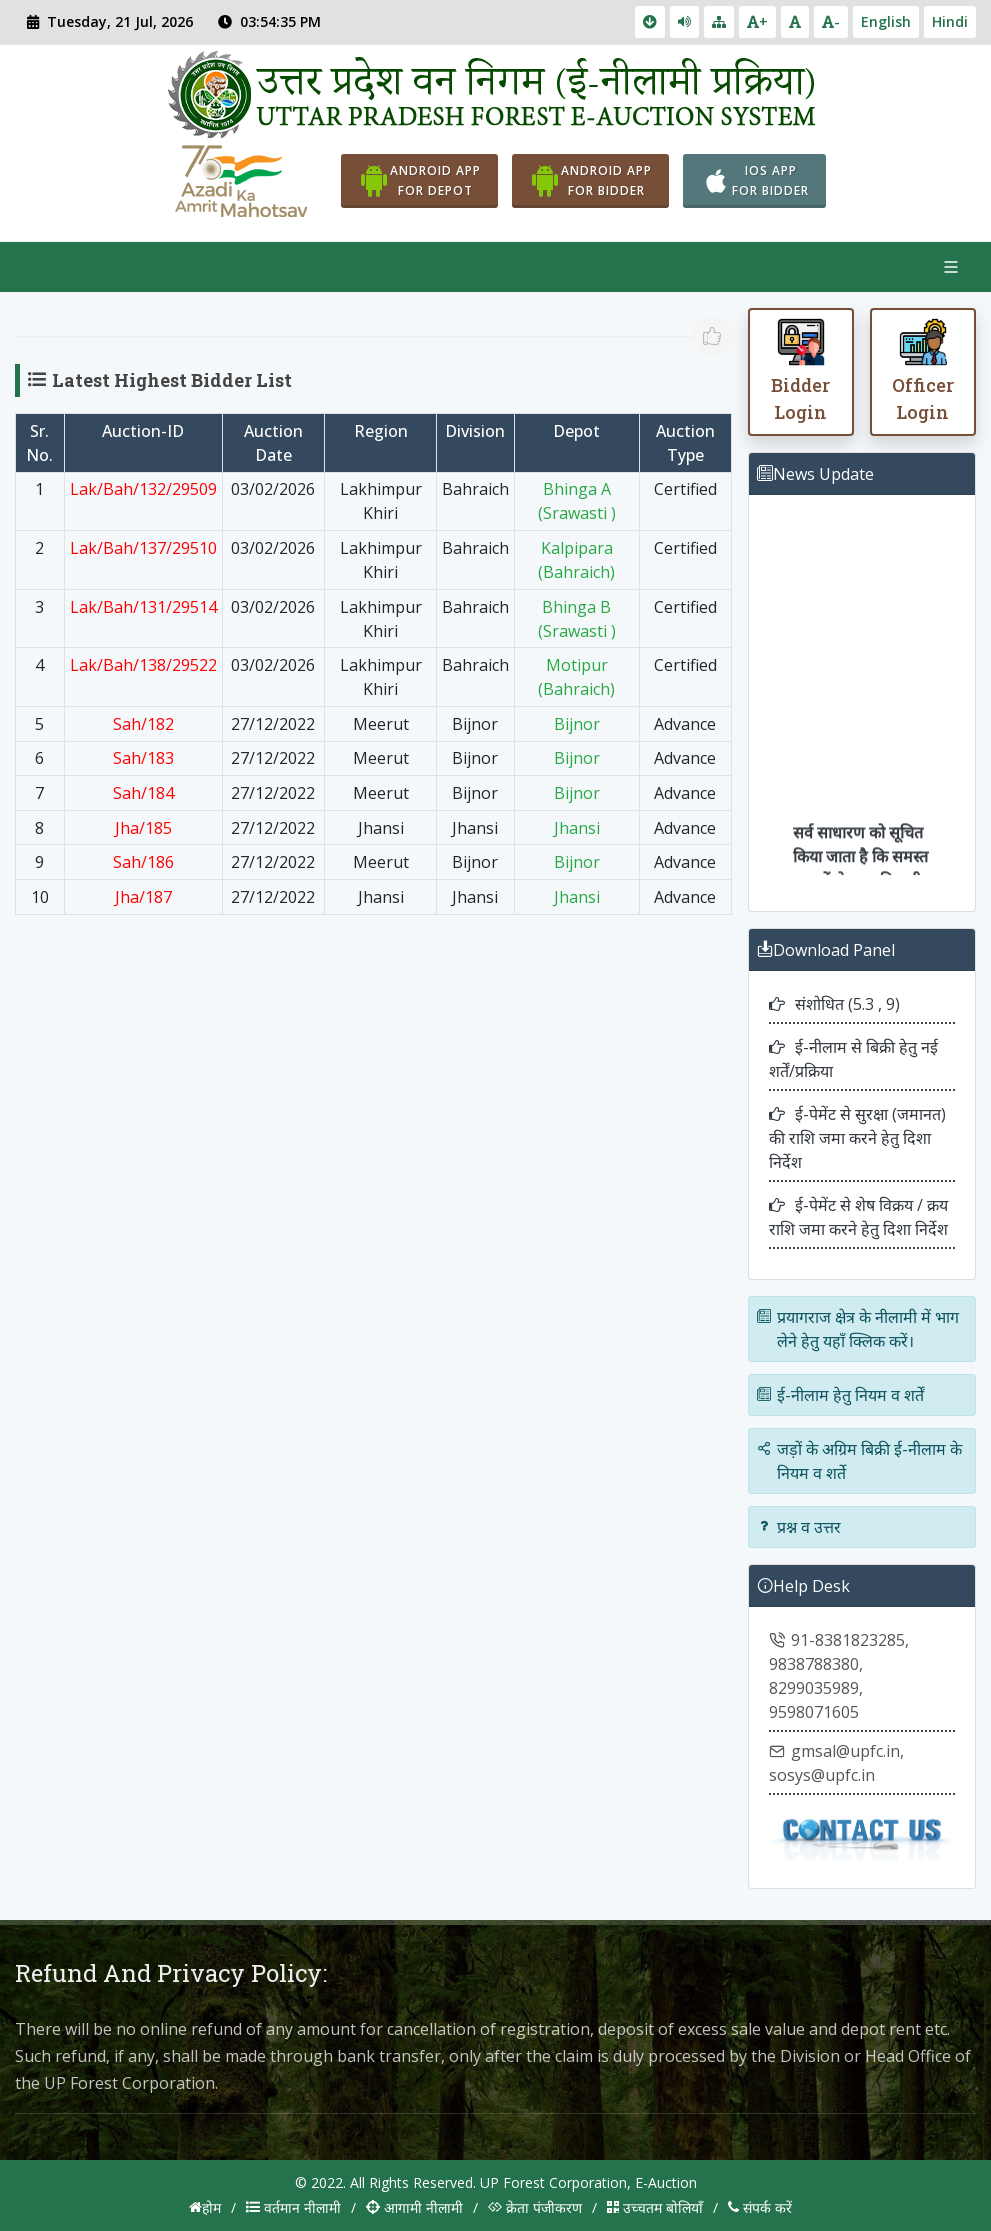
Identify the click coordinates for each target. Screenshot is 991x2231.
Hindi (950, 21)
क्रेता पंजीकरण (535, 2207)
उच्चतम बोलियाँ (655, 2207)
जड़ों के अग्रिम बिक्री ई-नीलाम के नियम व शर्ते (859, 1462)
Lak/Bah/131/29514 (143, 607)
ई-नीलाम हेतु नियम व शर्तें (840, 1396)
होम (205, 2207)
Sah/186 (143, 862)
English (886, 21)
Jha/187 (143, 897)
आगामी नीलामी (414, 2207)
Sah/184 (143, 793)
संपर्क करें (760, 2207)
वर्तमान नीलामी (293, 2207)
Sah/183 (143, 758)
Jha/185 (143, 828)
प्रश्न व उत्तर (799, 1528)
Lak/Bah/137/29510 (143, 548)
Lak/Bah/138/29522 (143, 665)
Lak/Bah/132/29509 (143, 489)
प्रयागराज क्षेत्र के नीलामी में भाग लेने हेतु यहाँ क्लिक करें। (858, 1330)
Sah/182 (143, 724)
